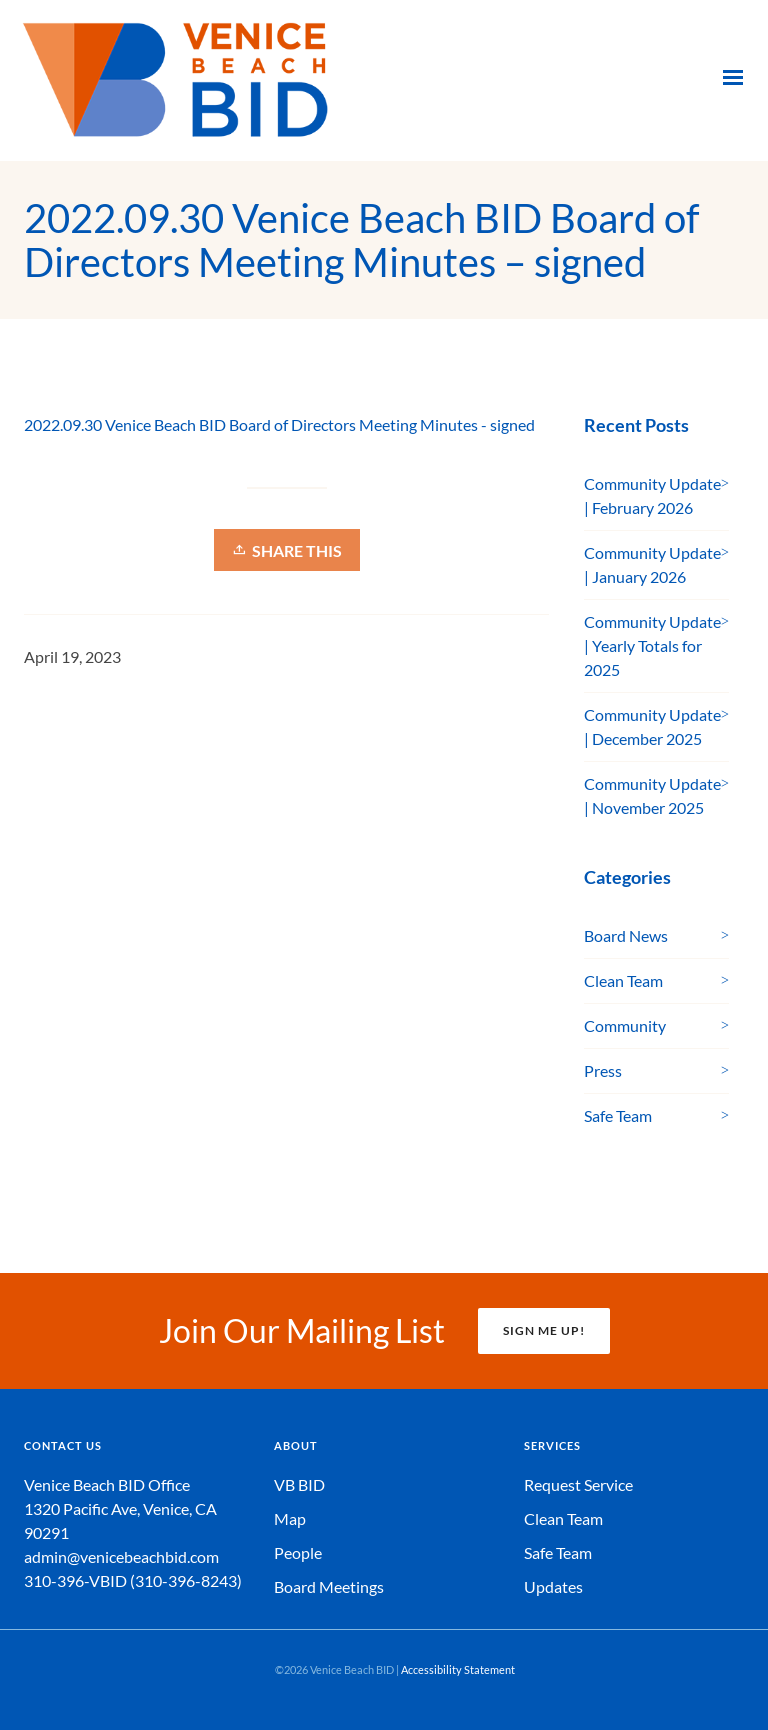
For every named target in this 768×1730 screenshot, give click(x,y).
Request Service (578, 1484)
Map (290, 1518)
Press (603, 1070)
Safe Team (618, 1115)
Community (625, 1025)
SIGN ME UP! (544, 1330)
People (298, 1552)
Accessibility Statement (458, 1669)
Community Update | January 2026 (652, 564)
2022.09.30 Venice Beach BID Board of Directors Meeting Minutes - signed (279, 424)
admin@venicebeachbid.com (121, 1556)
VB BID (299, 1484)
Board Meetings (329, 1586)
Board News (626, 935)
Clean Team (623, 980)
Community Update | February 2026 (652, 495)
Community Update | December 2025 (652, 726)
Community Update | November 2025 (652, 795)
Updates (553, 1586)
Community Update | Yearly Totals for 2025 (652, 645)
